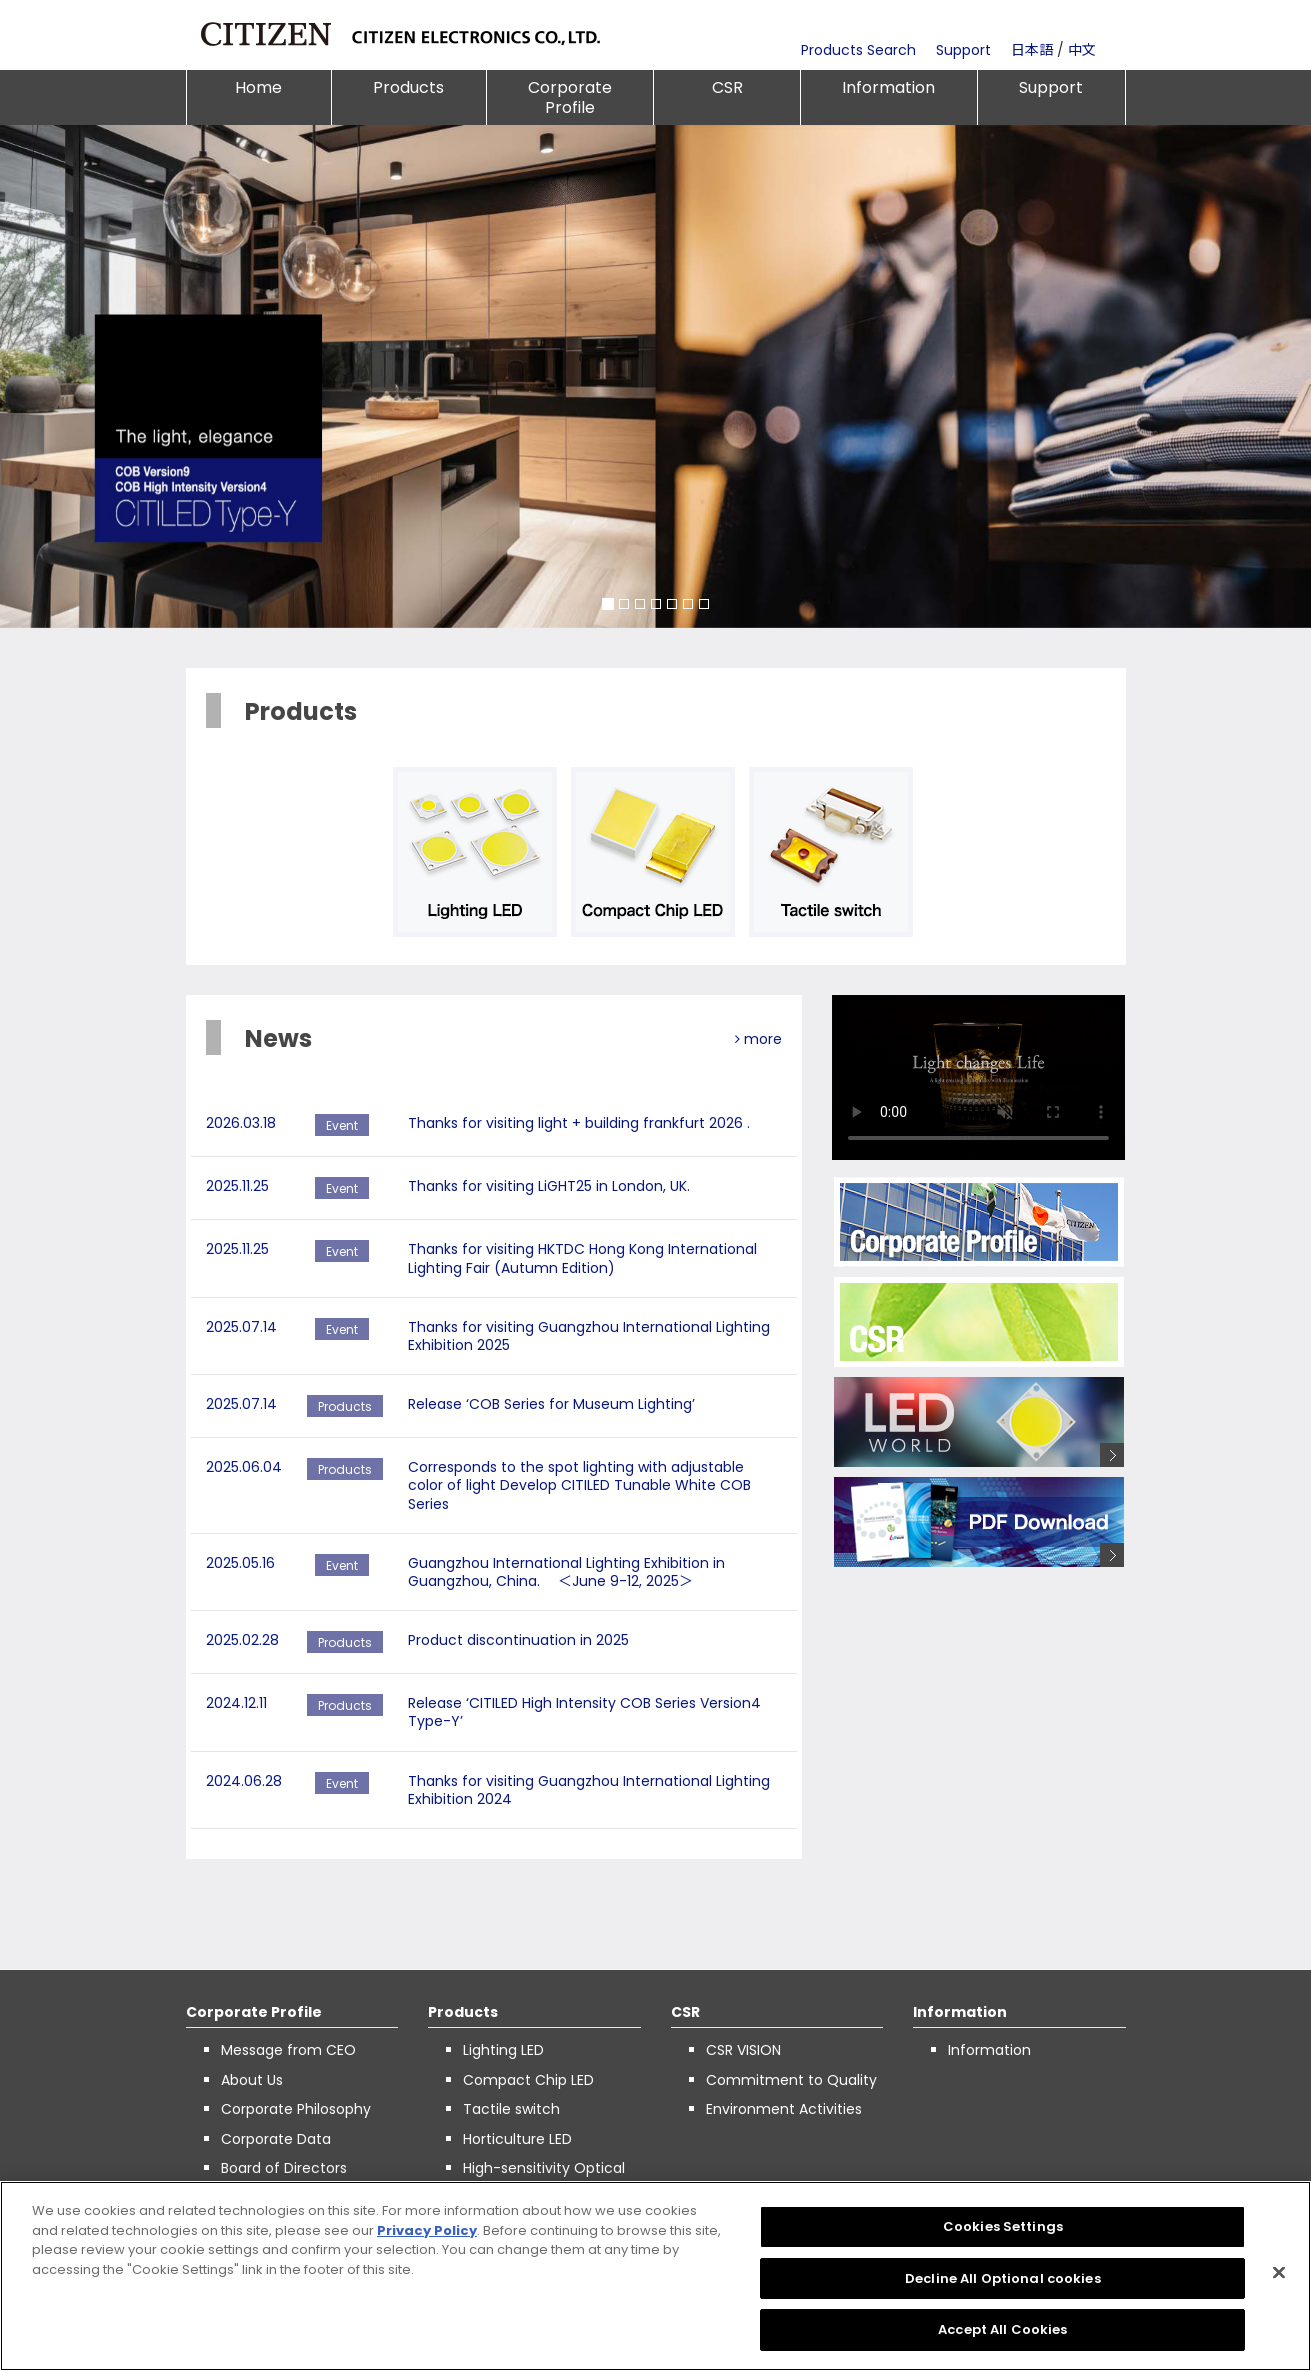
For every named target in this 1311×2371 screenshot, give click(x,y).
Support (963, 50)
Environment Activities (784, 2109)
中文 (1082, 50)
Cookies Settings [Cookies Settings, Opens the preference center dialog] (1003, 2226)
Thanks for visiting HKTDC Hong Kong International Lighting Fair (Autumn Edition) (582, 1258)
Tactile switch (511, 2109)
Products (408, 87)
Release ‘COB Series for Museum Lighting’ (551, 1404)
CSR (727, 87)
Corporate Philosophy (296, 2109)
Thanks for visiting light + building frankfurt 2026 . (579, 1123)
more (758, 1039)
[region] (655, 2276)
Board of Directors (284, 2168)
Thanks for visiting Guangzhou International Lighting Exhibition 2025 (589, 1336)
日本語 (1032, 50)
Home (258, 87)
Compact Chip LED (528, 2080)
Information (888, 87)
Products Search (858, 50)
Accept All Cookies (1002, 2329)
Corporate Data (276, 2139)
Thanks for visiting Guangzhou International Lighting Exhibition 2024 (589, 1790)
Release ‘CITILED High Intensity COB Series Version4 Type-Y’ (584, 1712)
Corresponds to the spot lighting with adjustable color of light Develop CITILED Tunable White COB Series (579, 1485)
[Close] (1279, 2273)
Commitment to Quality (791, 2080)
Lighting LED (503, 2050)
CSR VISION (743, 2050)
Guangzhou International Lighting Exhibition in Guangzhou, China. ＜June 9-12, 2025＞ (566, 1572)
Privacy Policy (427, 2230)
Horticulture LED (517, 2139)
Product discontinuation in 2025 (518, 1640)
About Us (252, 2080)
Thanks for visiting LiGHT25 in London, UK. (549, 1186)
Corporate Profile (570, 97)
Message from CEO (288, 2050)
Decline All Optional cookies (1003, 2278)
